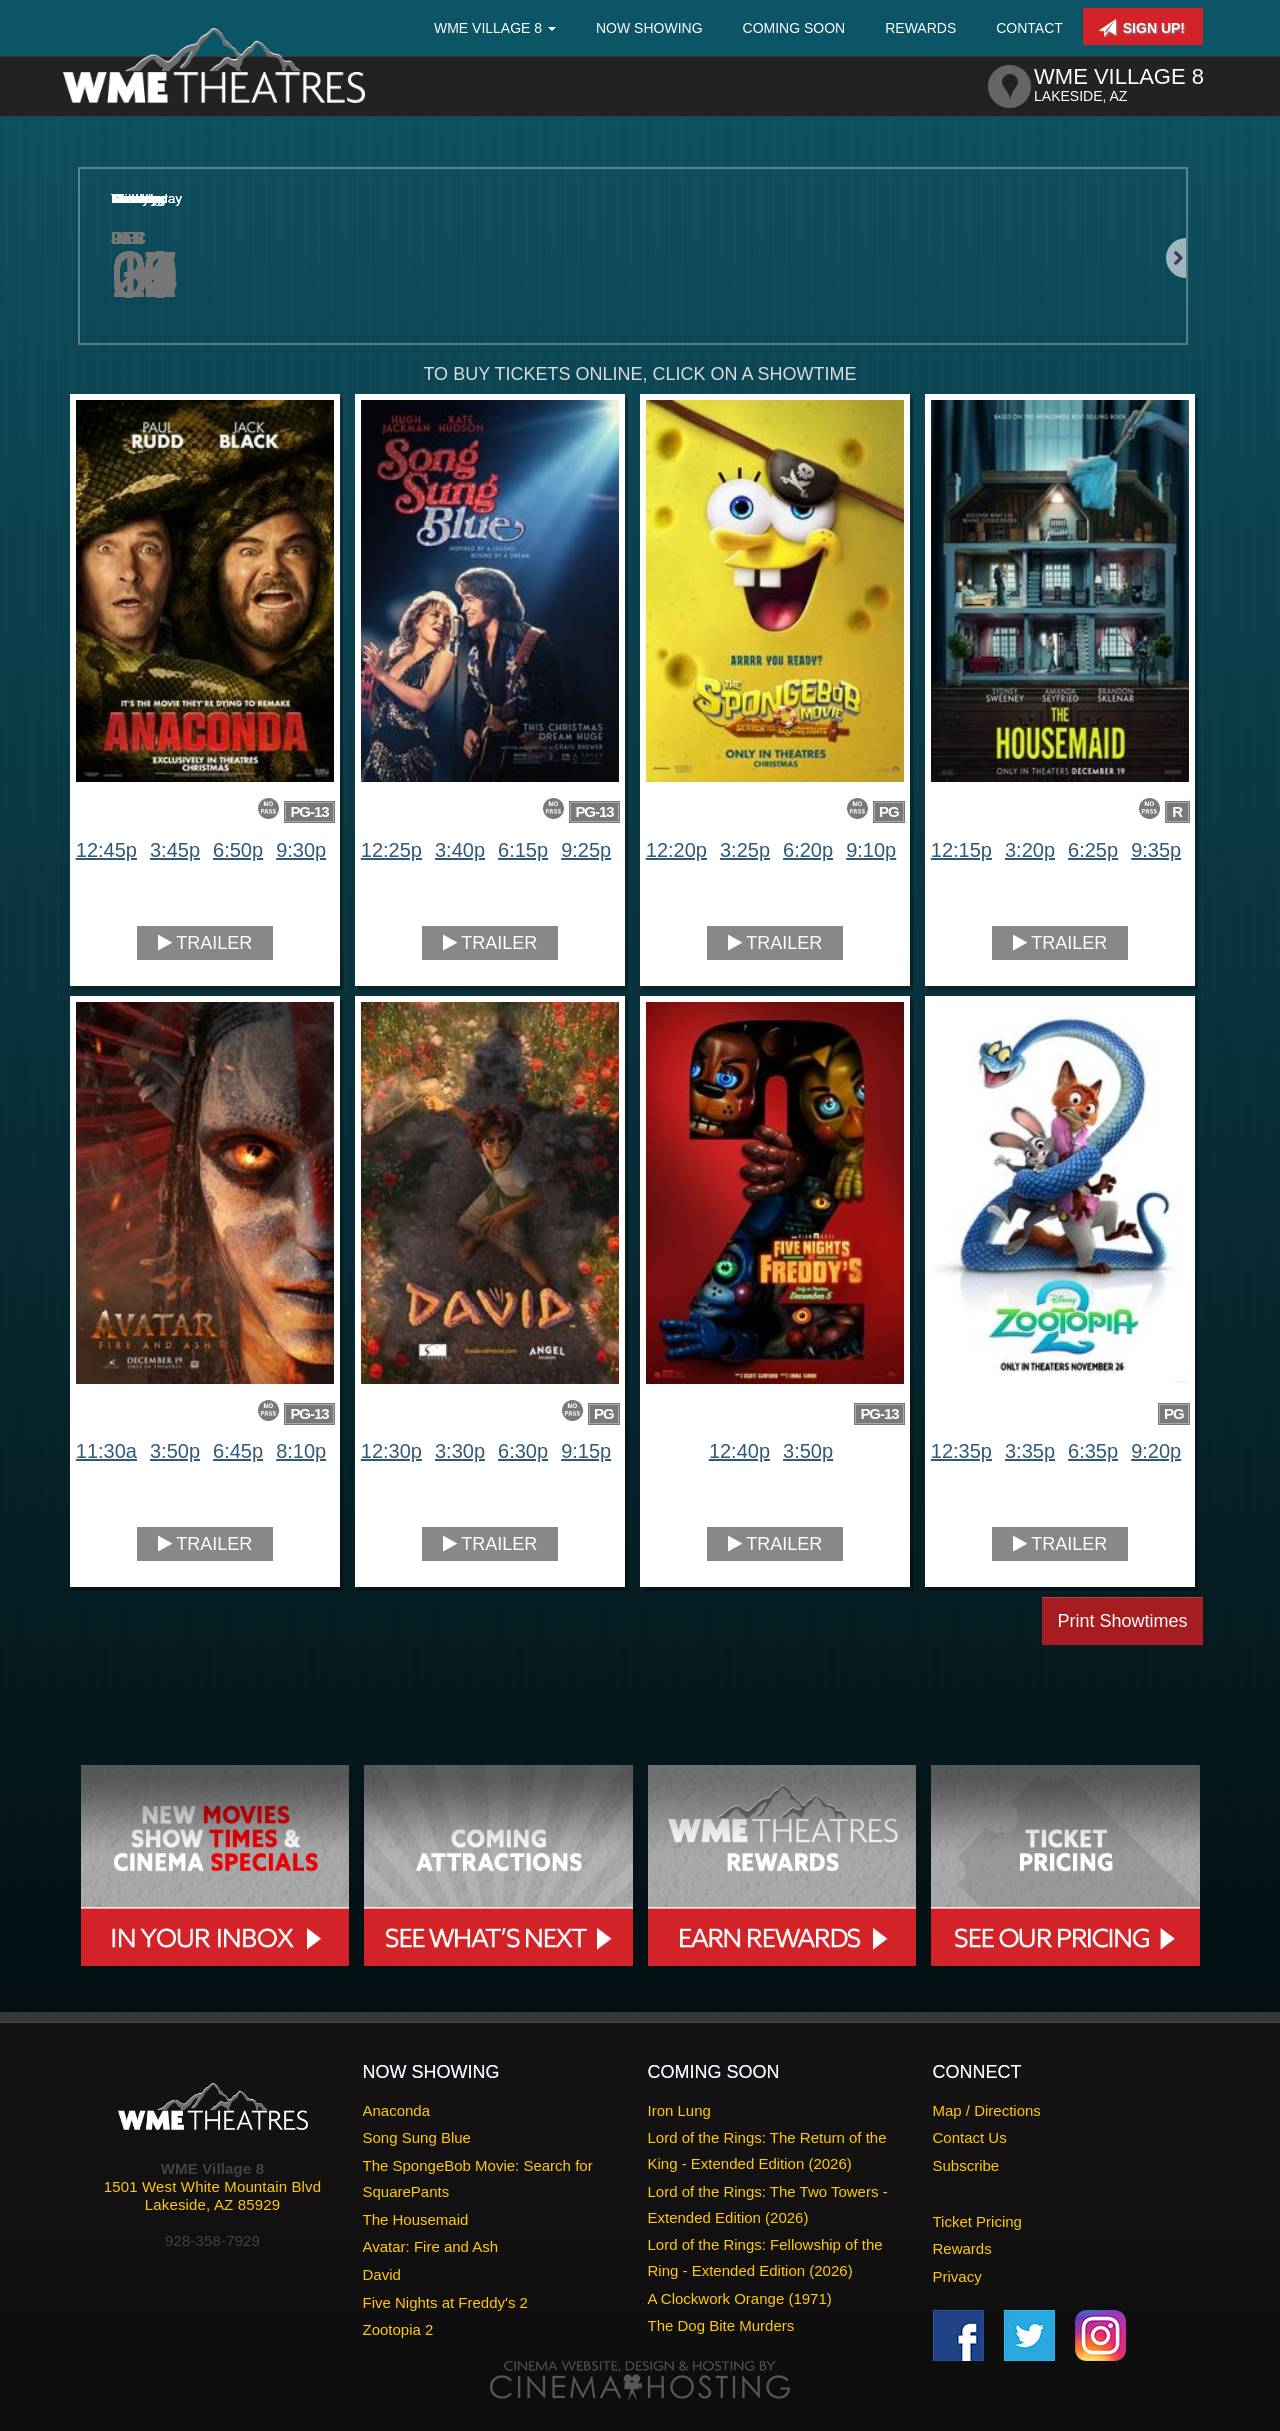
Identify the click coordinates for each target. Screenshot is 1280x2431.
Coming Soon (794, 28)
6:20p (808, 850)
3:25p (745, 850)
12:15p (961, 850)
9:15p (586, 1451)
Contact (1029, 28)
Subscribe (966, 2165)
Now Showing (649, 28)
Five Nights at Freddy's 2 (445, 2302)
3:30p (460, 1451)
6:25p (1093, 850)
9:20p (1156, 1451)
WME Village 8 (495, 28)
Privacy (957, 2276)
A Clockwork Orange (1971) (740, 2298)
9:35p (1156, 850)
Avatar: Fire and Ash (431, 2246)
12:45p (106, 850)
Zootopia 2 (398, 2329)
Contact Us (970, 2137)
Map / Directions (987, 2110)
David (382, 2274)
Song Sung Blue (417, 2137)
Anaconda (397, 2110)
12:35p (961, 1451)
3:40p (460, 850)
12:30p (391, 1451)
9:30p (301, 850)
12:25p (391, 850)
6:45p (238, 1451)
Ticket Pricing (977, 2221)
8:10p (301, 1451)
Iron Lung (679, 2110)
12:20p (676, 850)
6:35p (1093, 1451)
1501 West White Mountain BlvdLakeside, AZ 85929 (213, 2195)
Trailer (205, 943)
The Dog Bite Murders (721, 2325)
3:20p (1030, 850)
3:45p (175, 850)
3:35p (1030, 1451)
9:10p (871, 850)
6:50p (238, 850)
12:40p (739, 1451)
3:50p (175, 1451)
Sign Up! (1141, 28)
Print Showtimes (1122, 1621)
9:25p (586, 850)
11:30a (106, 1451)
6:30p (523, 1451)
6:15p (523, 850)
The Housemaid (416, 2219)
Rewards (920, 28)
